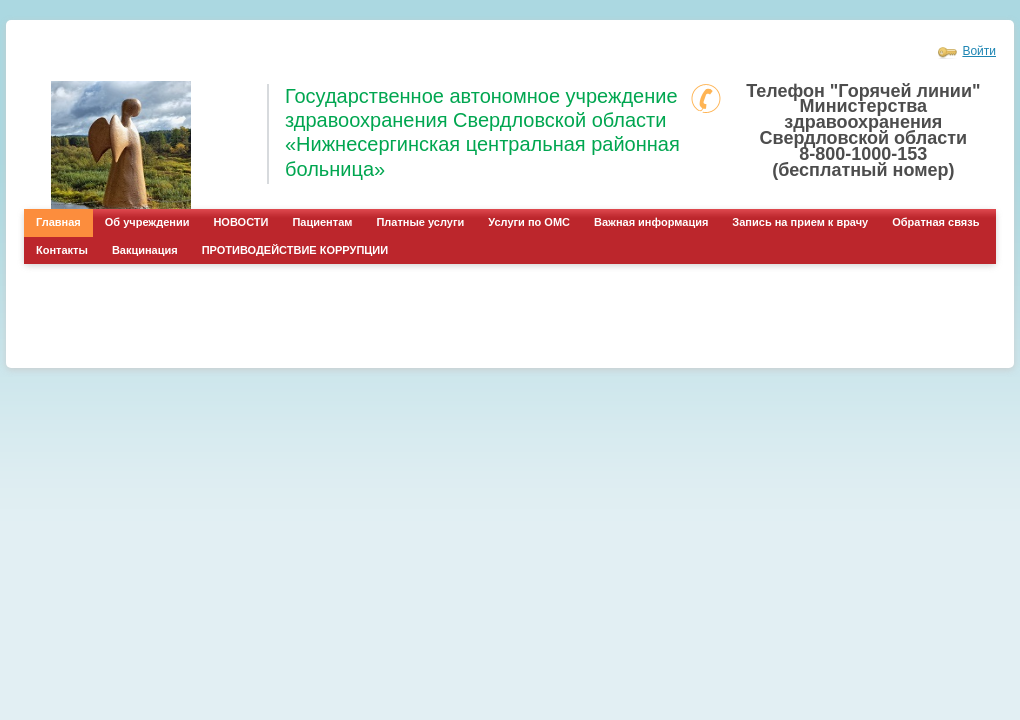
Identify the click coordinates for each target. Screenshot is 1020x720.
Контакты (62, 250)
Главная (58, 222)
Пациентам (322, 222)
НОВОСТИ (240, 222)
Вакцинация (145, 250)
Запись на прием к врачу (800, 222)
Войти (979, 51)
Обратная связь (935, 222)
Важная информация (651, 222)
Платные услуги (420, 222)
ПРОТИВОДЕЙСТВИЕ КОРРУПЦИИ (295, 250)
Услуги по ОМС (529, 222)
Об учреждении (147, 222)
